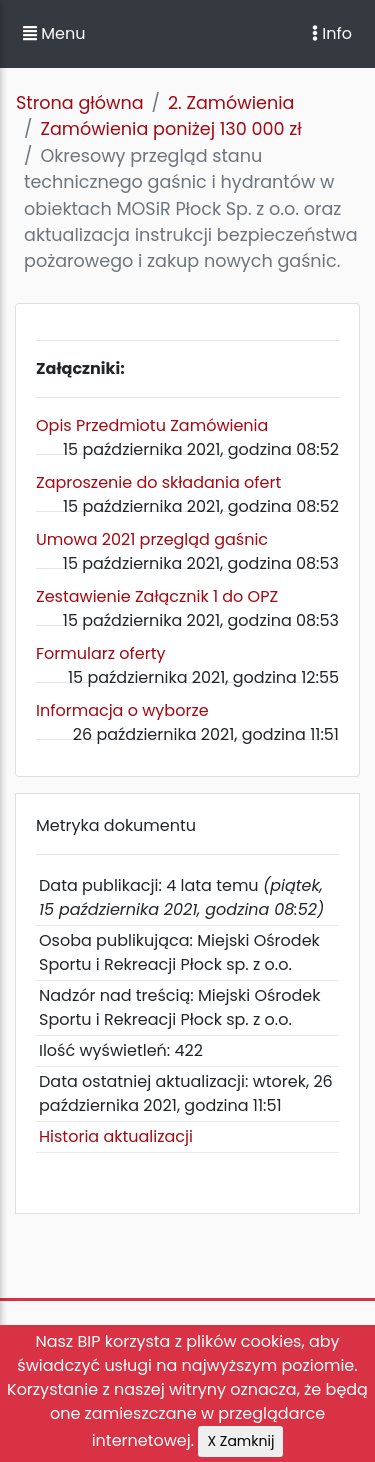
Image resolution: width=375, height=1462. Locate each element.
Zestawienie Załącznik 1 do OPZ (157, 596)
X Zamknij (240, 1441)
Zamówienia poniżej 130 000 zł (170, 129)
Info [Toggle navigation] (332, 33)
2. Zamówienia (231, 103)
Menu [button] (54, 33)
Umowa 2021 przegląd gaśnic (152, 539)
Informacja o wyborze (122, 710)
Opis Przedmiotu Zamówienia (152, 425)
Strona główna (80, 103)
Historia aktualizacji (116, 1136)
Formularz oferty (101, 653)
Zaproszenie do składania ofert (158, 482)
